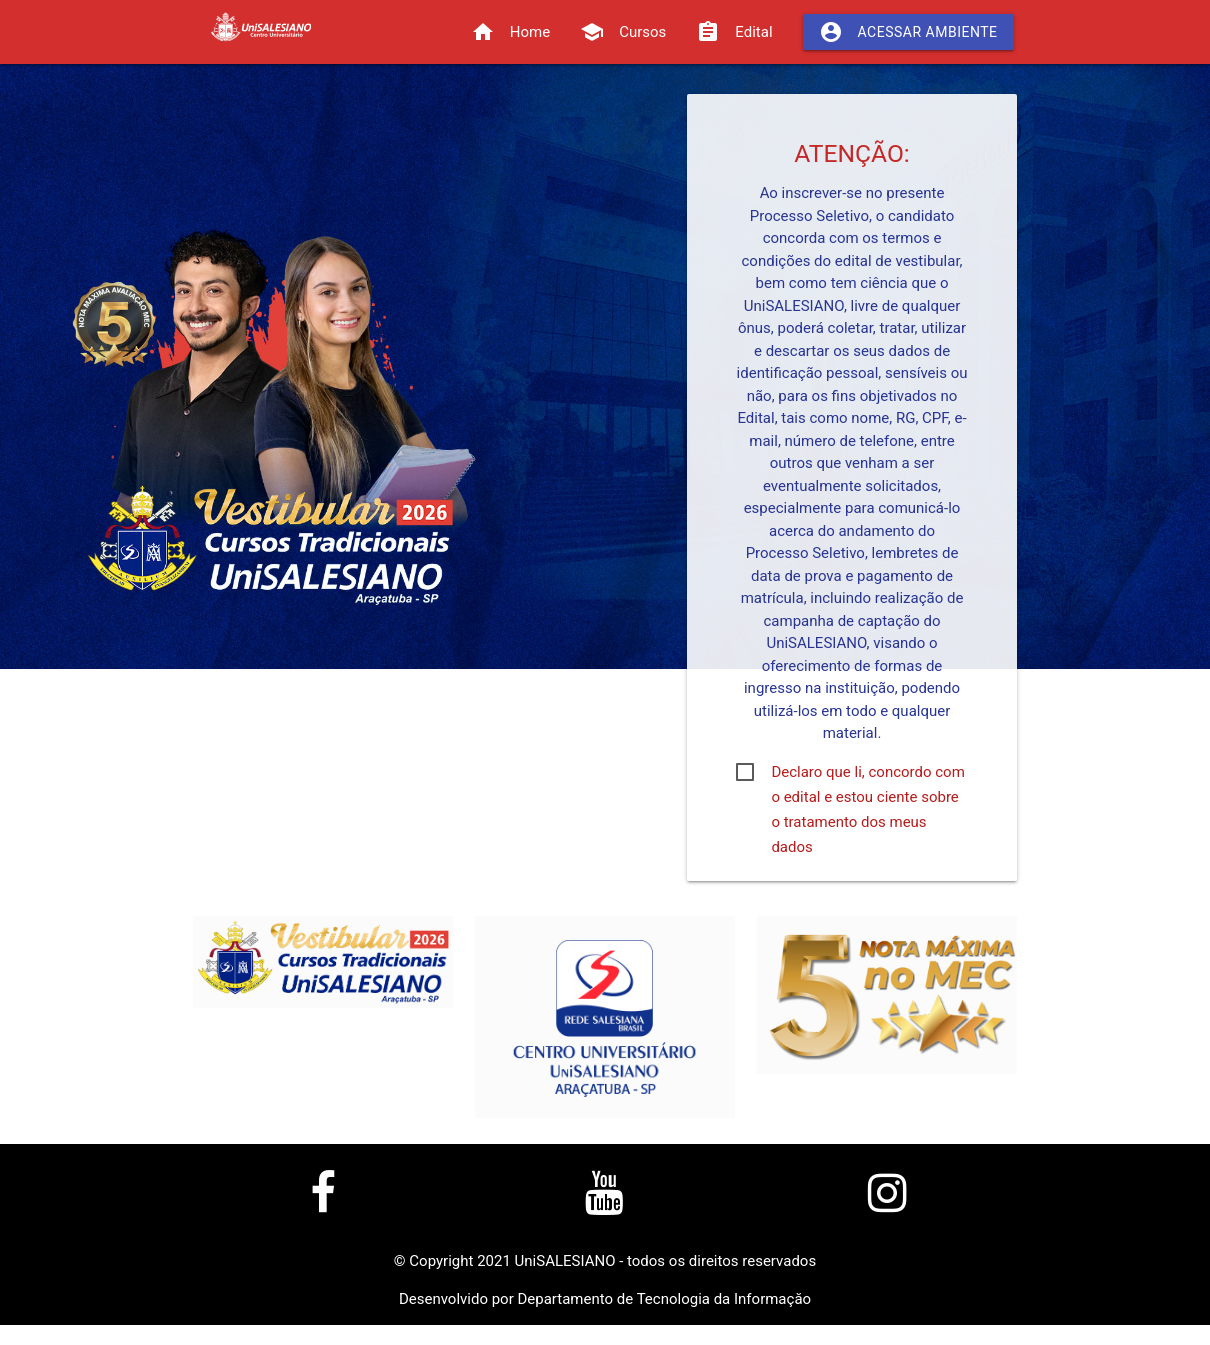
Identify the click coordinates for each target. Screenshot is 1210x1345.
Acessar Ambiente (908, 32)
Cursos (623, 32)
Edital (734, 32)
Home (510, 32)
